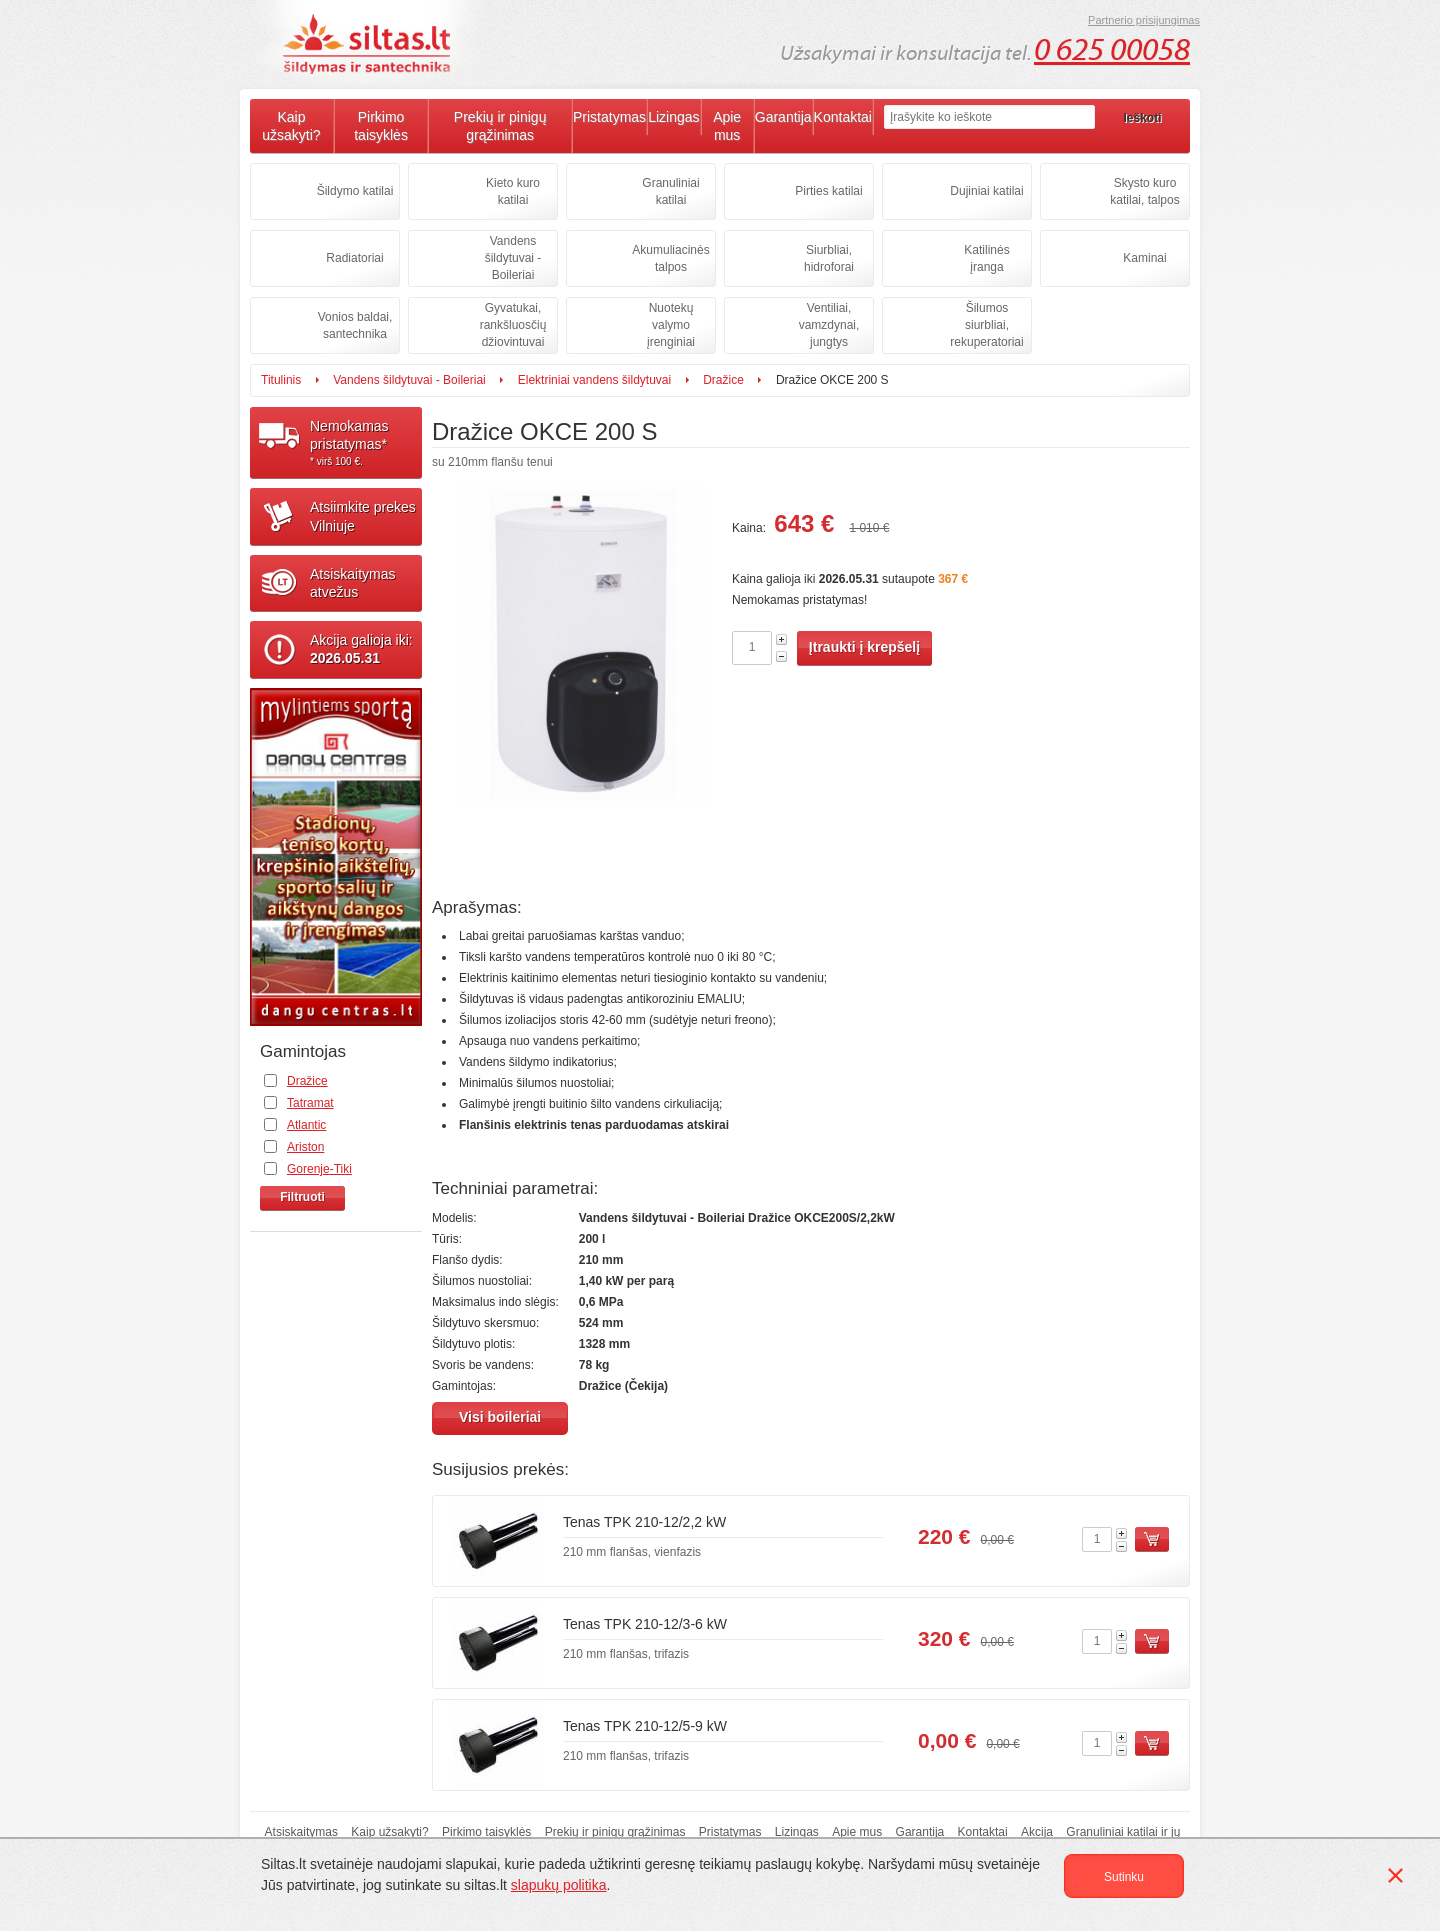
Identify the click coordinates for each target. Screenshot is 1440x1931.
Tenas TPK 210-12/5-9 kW (645, 1726)
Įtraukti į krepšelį (864, 647)
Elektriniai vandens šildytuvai (594, 380)
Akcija (1037, 1832)
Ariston (305, 1147)
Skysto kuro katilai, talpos (1144, 191)
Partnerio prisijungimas (1144, 20)
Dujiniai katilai (986, 191)
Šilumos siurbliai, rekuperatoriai (986, 325)
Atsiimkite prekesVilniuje (363, 516)
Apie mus (727, 126)
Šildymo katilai (355, 191)
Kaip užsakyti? (291, 126)
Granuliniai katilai (670, 191)
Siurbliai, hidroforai (829, 258)
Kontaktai (843, 117)
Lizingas (673, 117)
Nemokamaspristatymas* (366, 443)
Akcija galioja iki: (361, 649)
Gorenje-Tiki (319, 1169)
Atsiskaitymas (301, 1832)
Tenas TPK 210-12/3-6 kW (645, 1624)
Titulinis (281, 380)
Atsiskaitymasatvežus (353, 583)
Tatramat (310, 1103)
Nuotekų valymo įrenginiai (671, 325)
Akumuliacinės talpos (670, 258)
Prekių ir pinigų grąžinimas (500, 126)
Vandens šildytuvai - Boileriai (513, 258)
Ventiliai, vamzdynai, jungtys (829, 325)
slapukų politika (559, 1885)
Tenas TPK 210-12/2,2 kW (644, 1522)
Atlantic (306, 1125)
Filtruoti (302, 1197)
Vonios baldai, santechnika (355, 325)
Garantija (783, 117)
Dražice (723, 380)
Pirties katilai (828, 191)
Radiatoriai (354, 258)
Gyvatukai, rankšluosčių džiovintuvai (513, 325)
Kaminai (1144, 258)
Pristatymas (609, 117)
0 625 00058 (1112, 50)
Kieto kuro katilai (513, 191)
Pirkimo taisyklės (381, 126)
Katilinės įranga (986, 258)
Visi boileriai (500, 1417)
